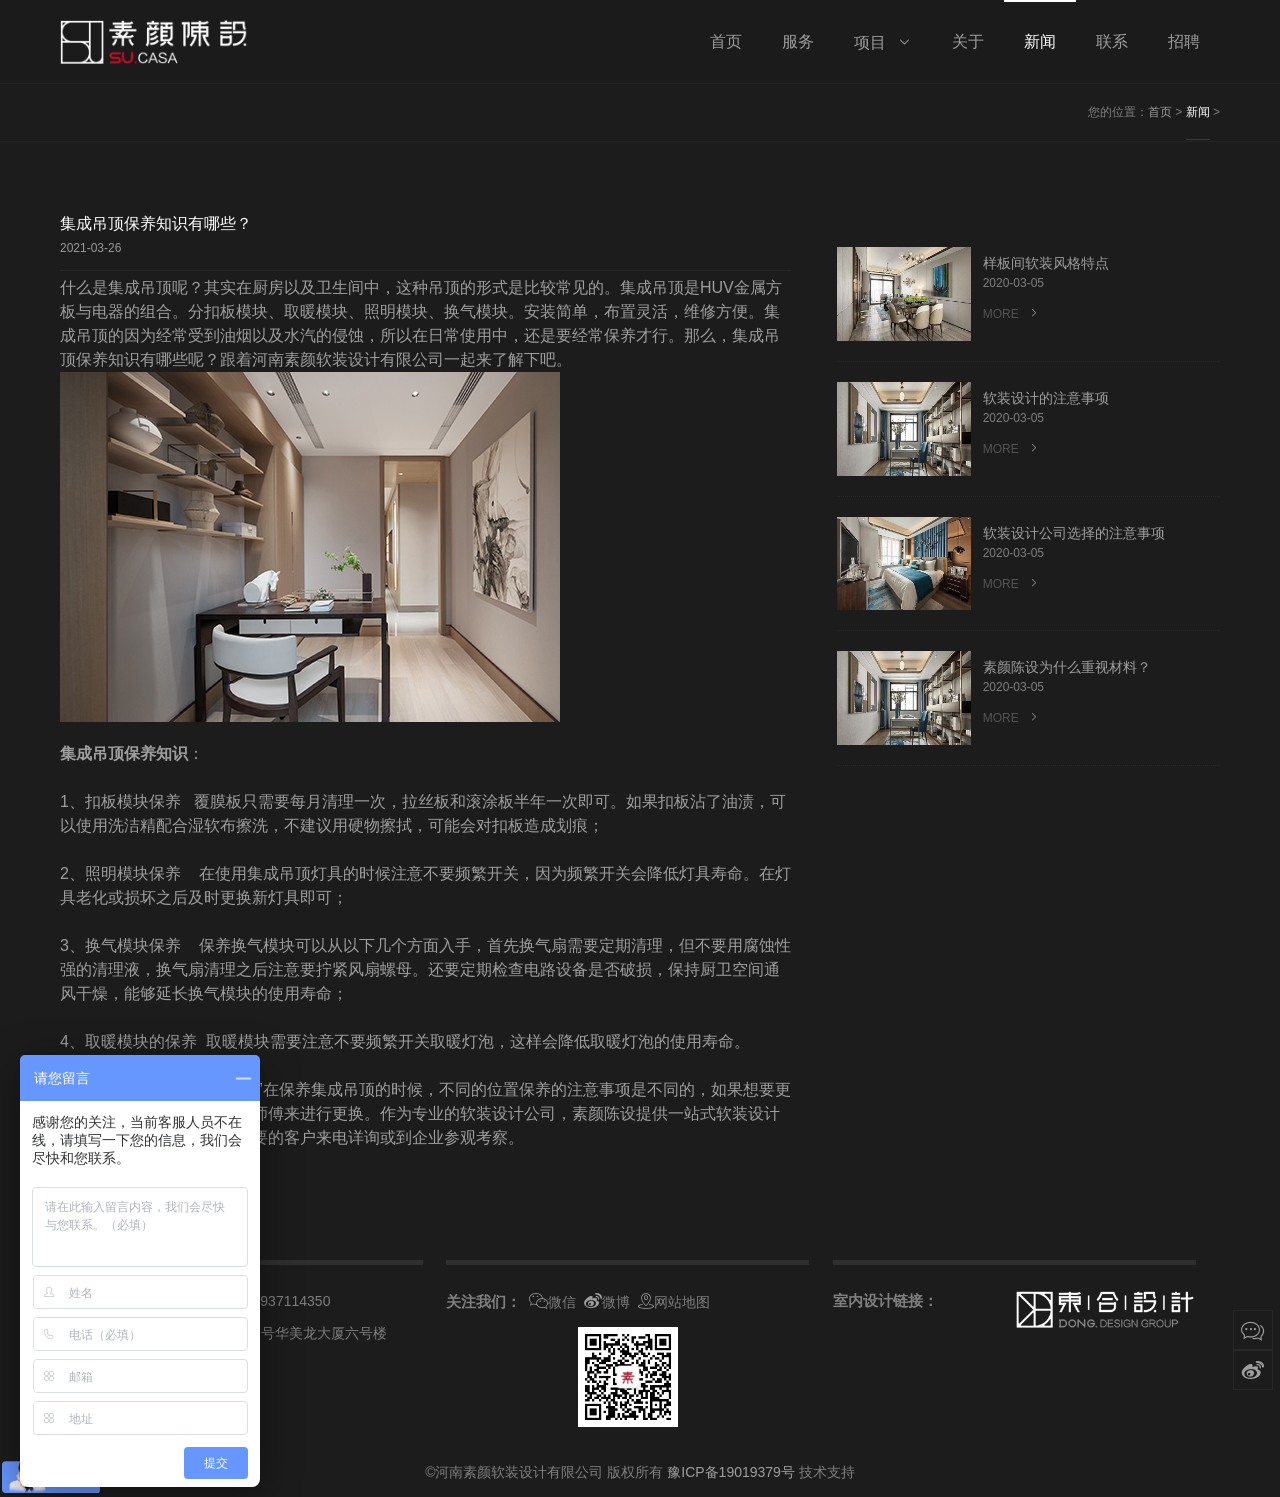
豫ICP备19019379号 (731, 1472)
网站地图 (674, 1302)
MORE (1012, 313)
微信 (552, 1302)
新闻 (1198, 112)
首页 (1160, 112)
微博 (607, 1302)
